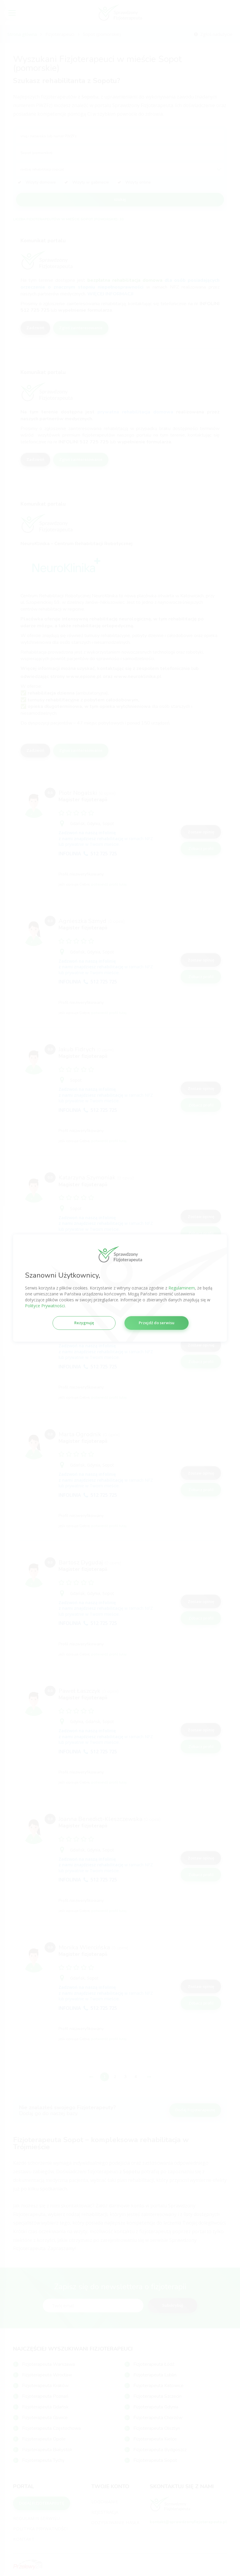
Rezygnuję (84, 1323)
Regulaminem (181, 1288)
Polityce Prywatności (45, 1305)
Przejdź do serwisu (156, 1323)
